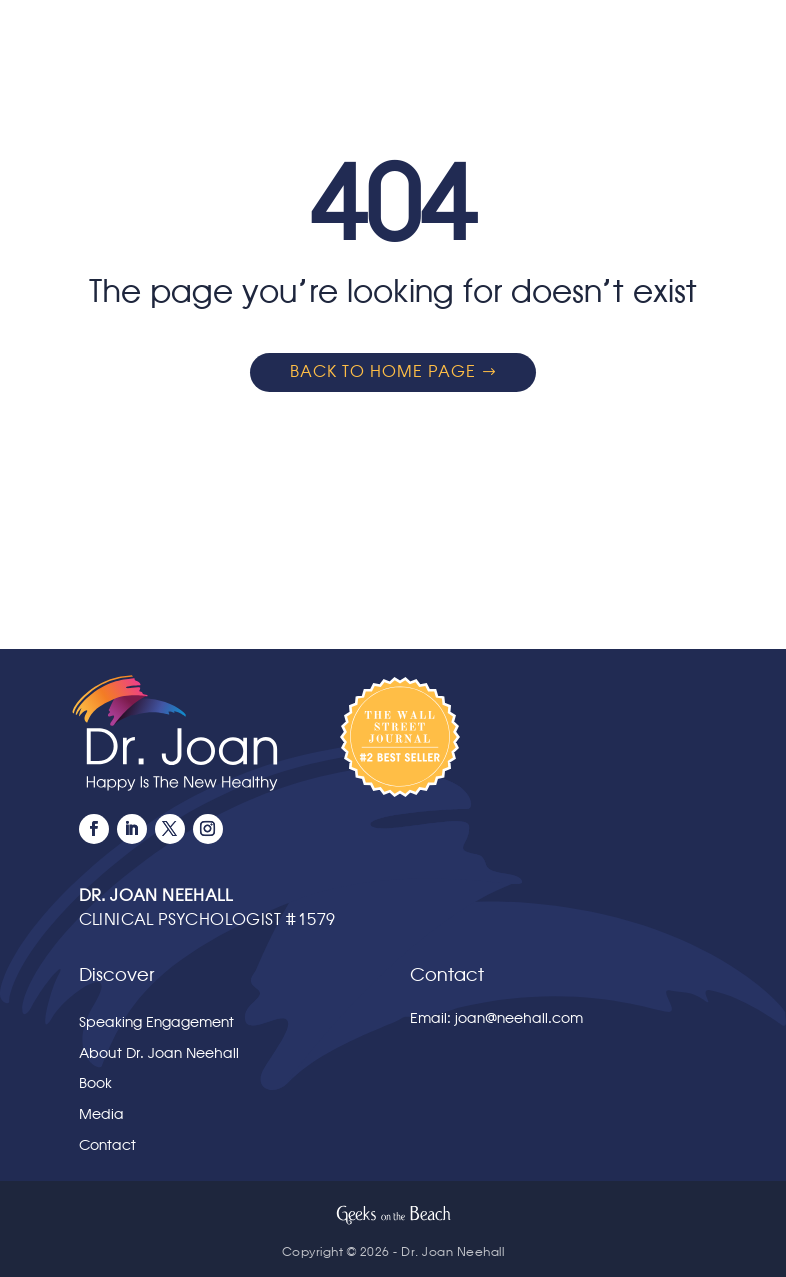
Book (95, 1083)
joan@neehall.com (519, 1018)
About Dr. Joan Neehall (159, 1053)
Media (101, 1114)
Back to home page (383, 372)
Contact (107, 1145)
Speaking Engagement (156, 1022)
